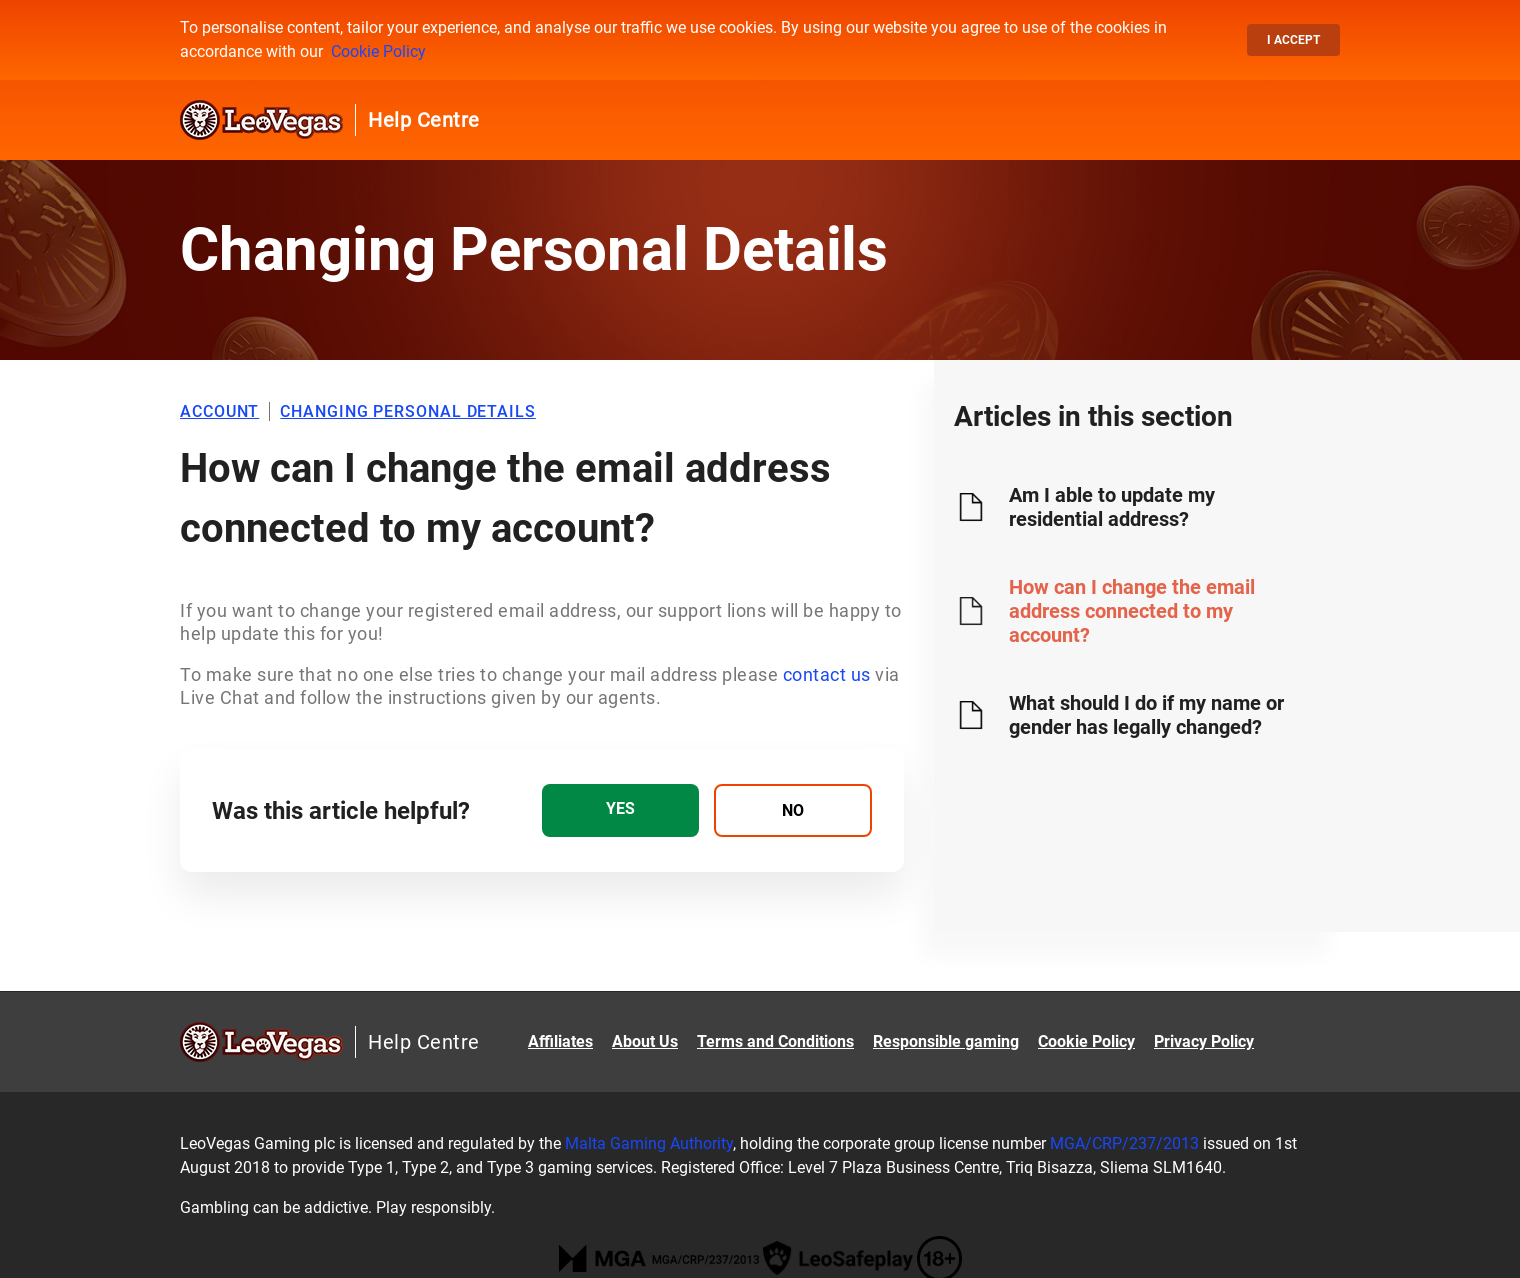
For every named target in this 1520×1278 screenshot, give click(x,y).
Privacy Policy (1204, 1041)
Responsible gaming (946, 1041)
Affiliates (560, 1041)
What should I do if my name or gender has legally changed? (1146, 715)
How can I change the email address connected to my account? (1132, 611)
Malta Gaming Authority (649, 1143)
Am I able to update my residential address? (1112, 507)
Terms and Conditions (775, 1041)
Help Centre (424, 120)
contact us (827, 674)
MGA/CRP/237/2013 (1124, 1143)
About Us (645, 1041)
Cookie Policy (378, 51)
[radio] (620, 810)
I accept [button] (1293, 40)
